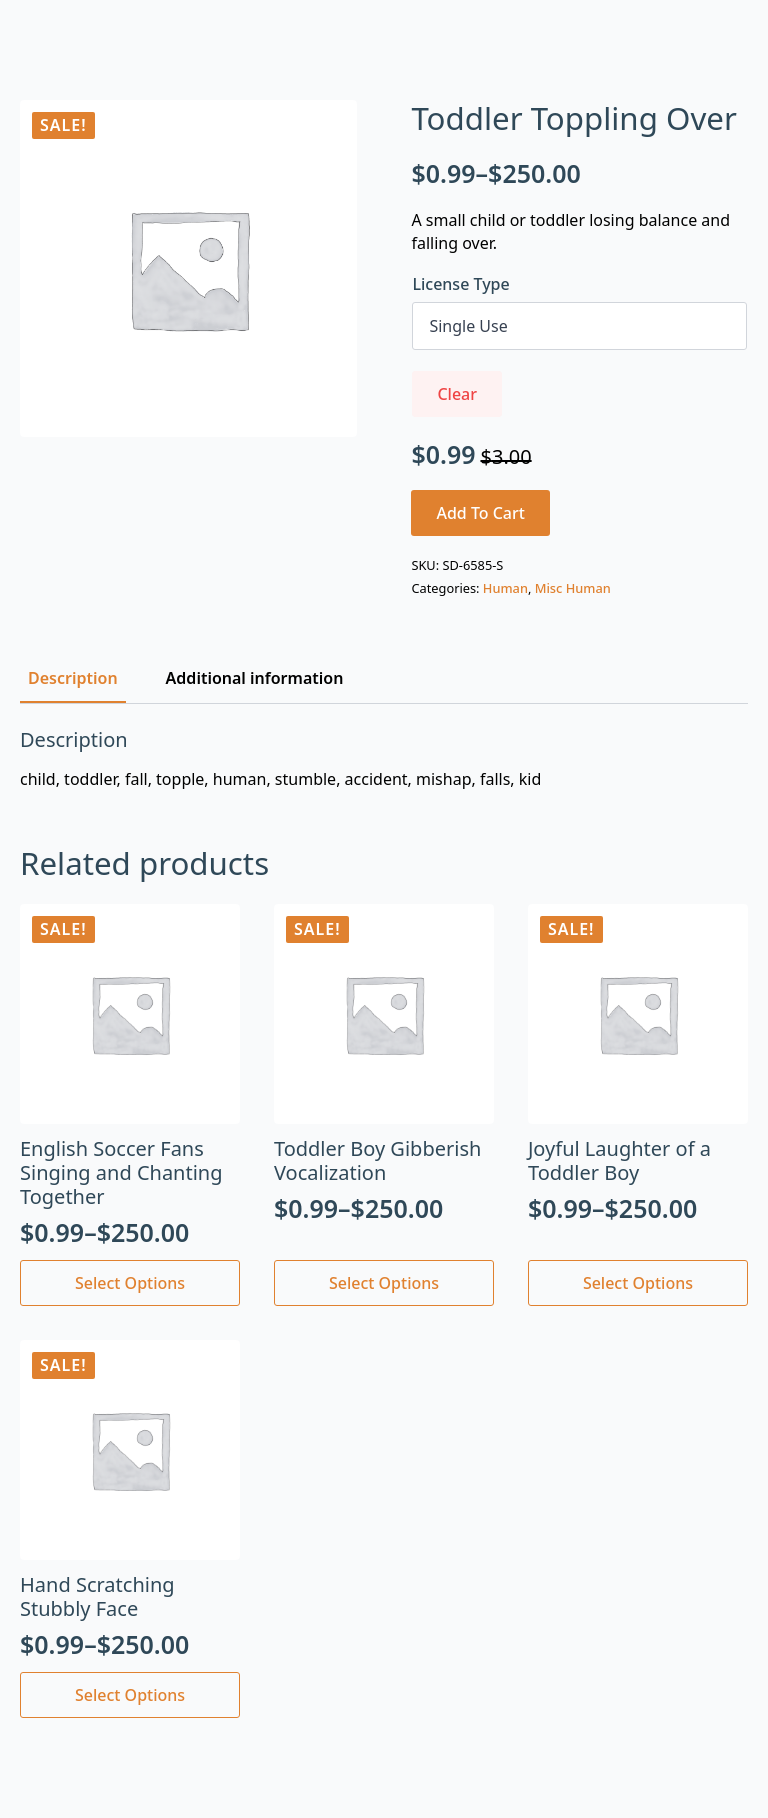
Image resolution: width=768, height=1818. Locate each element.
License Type (460, 284)
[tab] (73, 678)
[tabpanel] (384, 759)
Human (505, 588)
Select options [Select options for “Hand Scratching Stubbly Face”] (130, 1695)
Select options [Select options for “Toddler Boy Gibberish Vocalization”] (384, 1283)
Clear (457, 394)
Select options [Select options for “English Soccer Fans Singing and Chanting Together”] (130, 1283)
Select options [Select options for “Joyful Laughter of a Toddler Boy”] (638, 1283)
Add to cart (480, 513)
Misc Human (573, 588)
